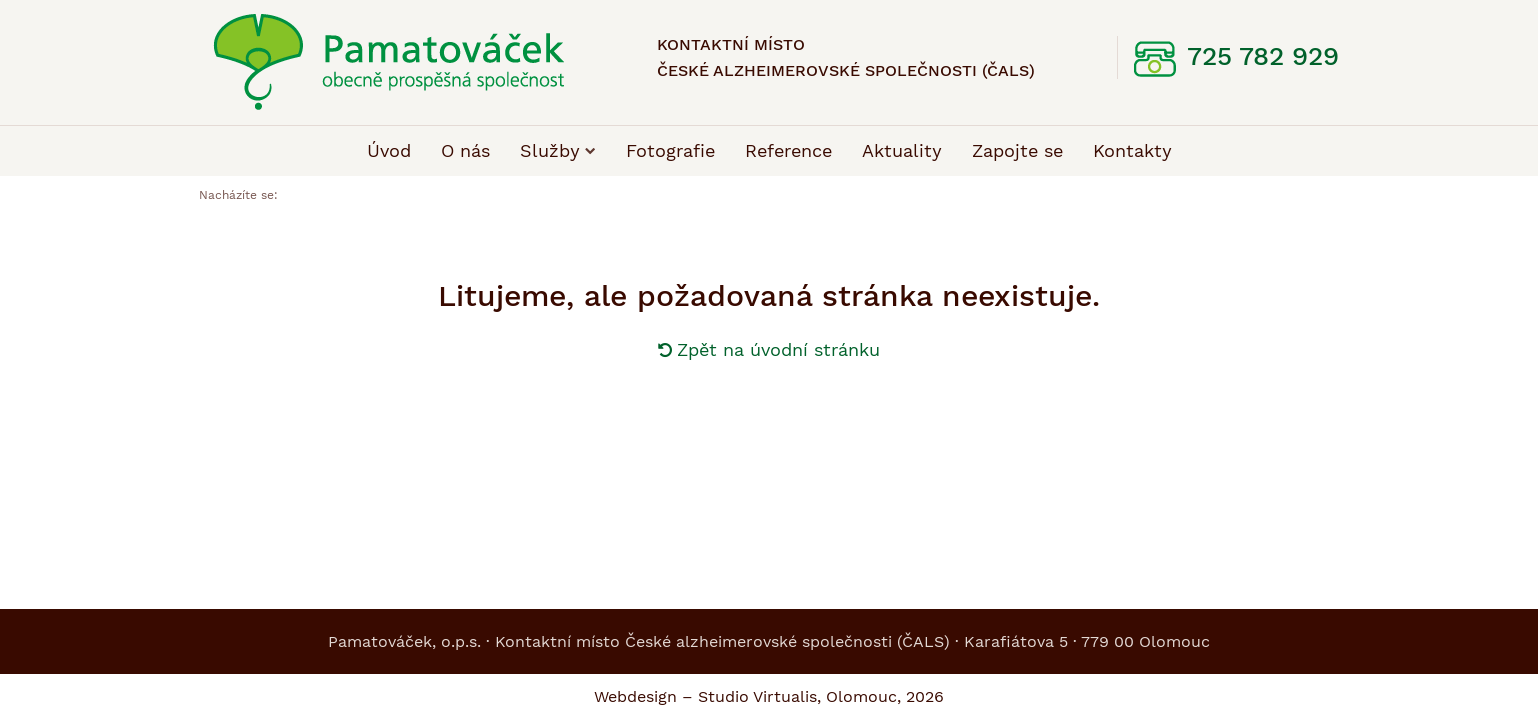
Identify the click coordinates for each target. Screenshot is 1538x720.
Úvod (389, 150)
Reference (788, 150)
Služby (558, 150)
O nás (465, 150)
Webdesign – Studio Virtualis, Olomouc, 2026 (769, 696)
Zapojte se (1017, 150)
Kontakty (1132, 150)
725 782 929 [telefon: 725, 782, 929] (1263, 56)
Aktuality (902, 150)
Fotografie (670, 150)
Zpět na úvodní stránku (769, 349)
